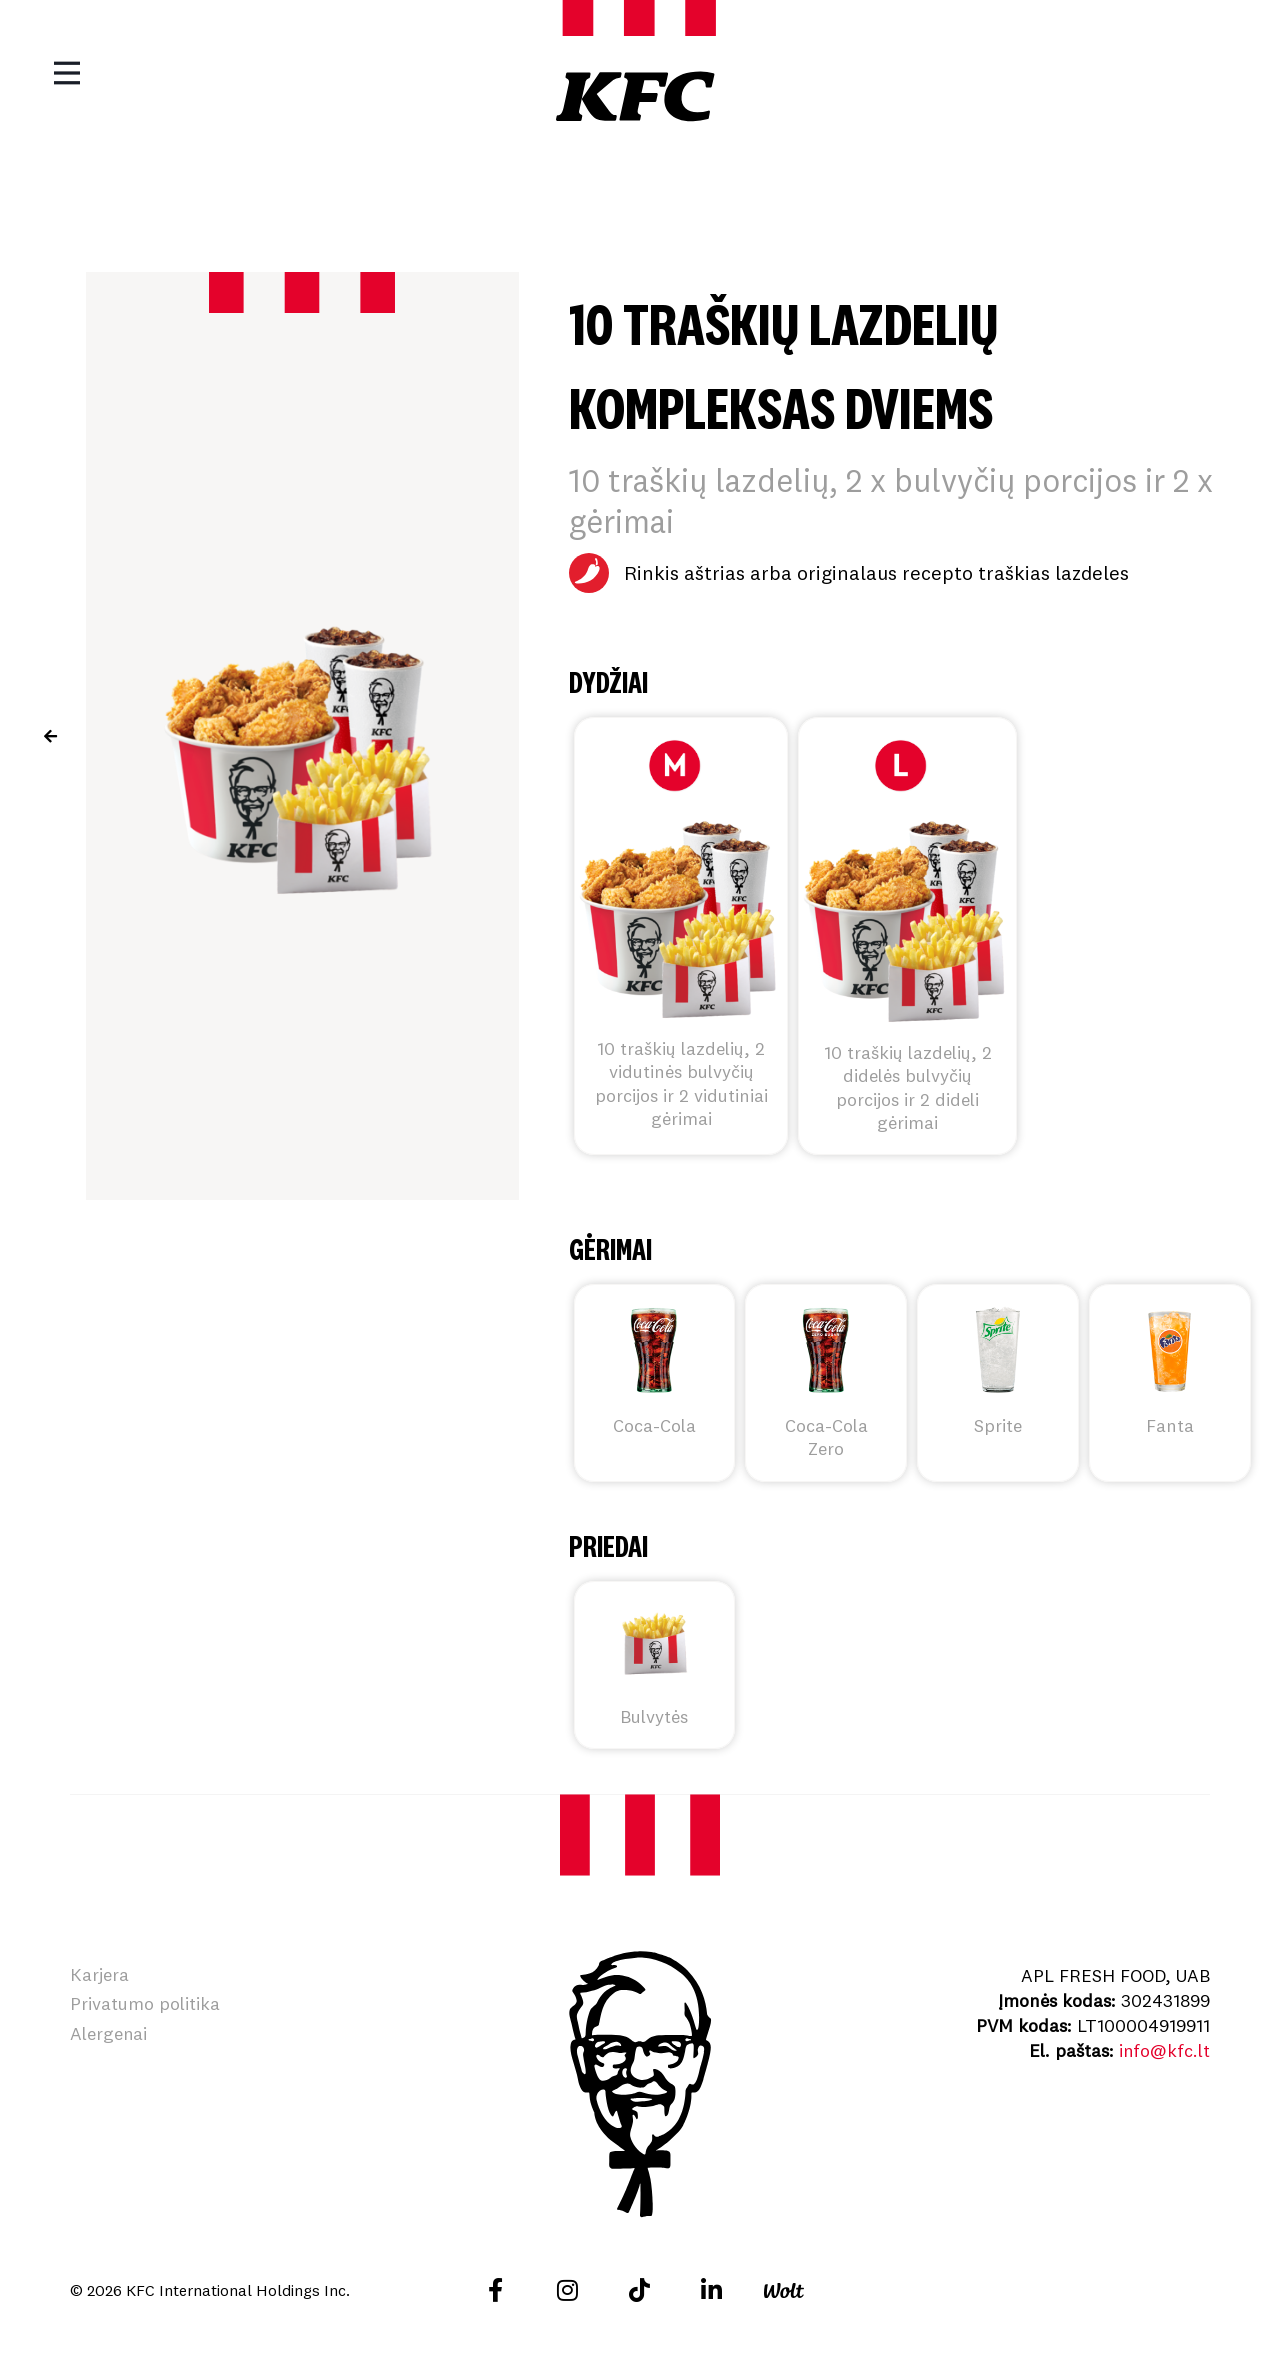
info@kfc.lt (1164, 2050)
